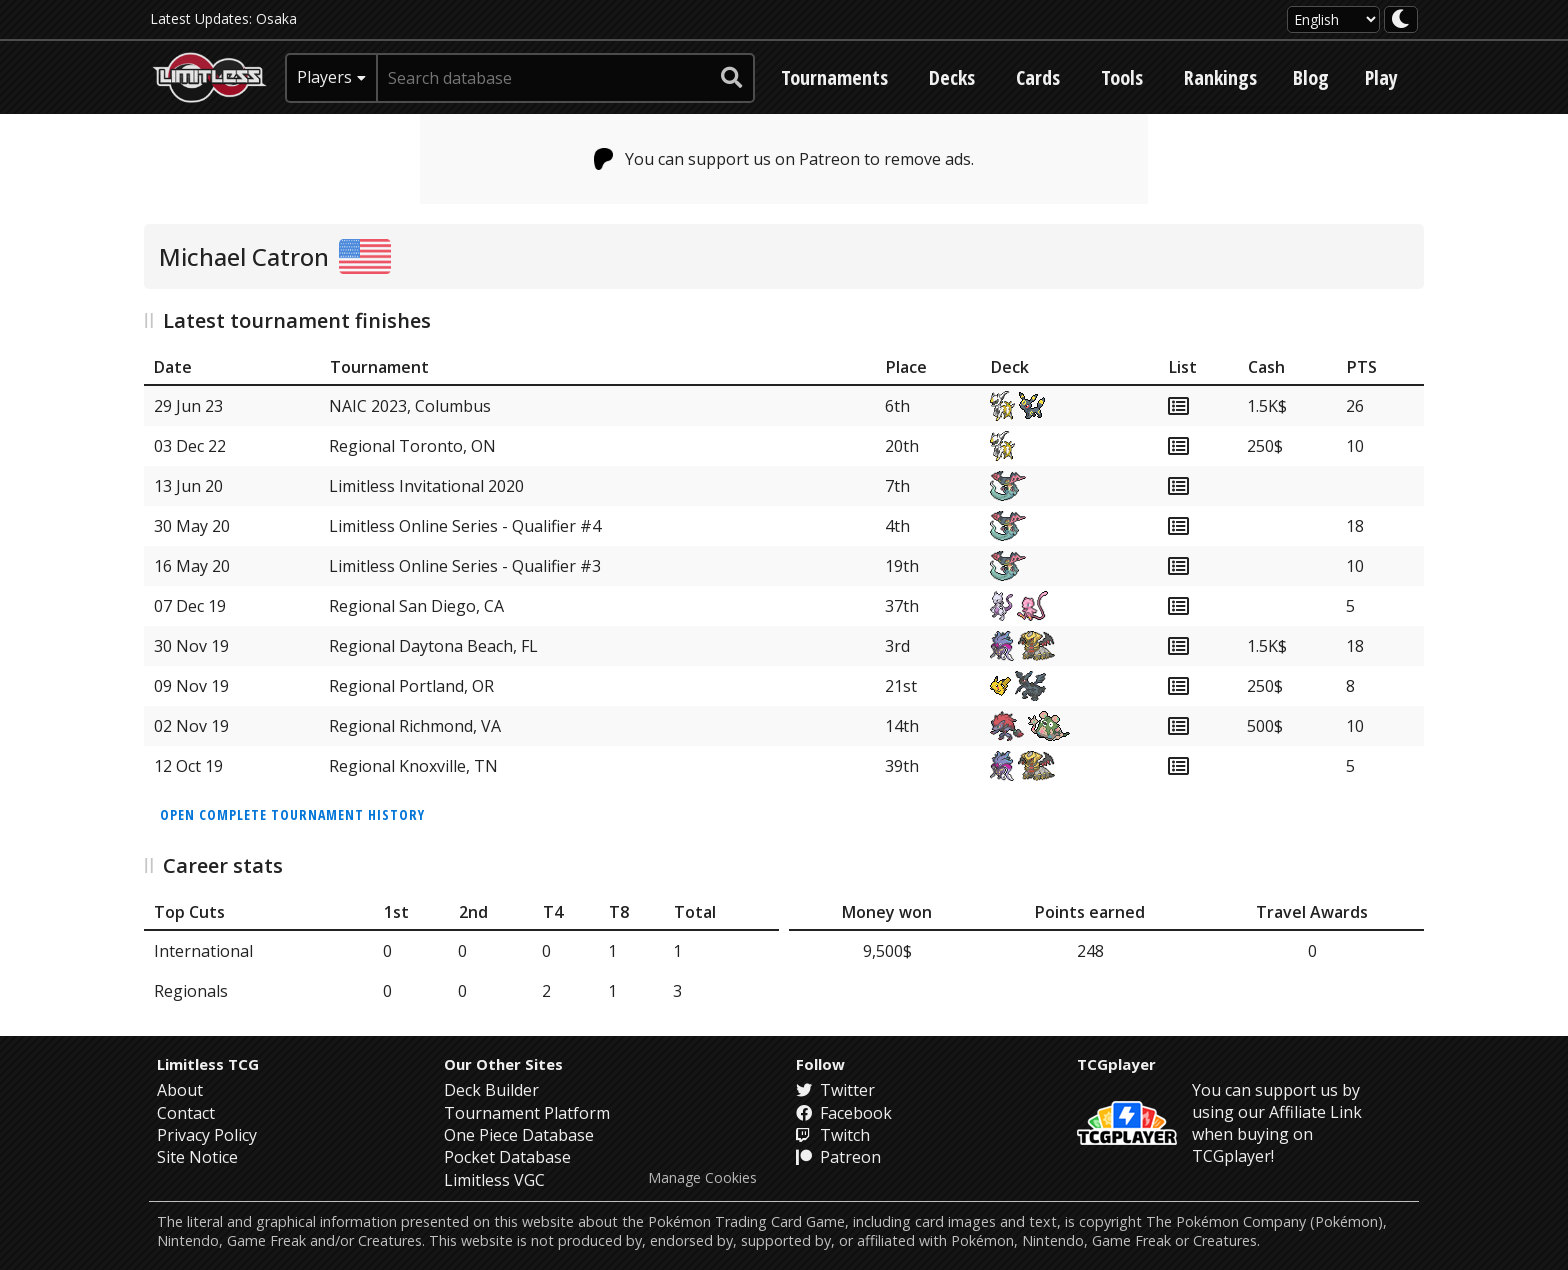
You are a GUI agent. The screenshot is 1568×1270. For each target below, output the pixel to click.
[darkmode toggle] (1401, 19)
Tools (1122, 77)
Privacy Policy (207, 1135)
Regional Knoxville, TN (413, 766)
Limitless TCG (208, 1064)
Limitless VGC (494, 1180)
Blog (1311, 77)
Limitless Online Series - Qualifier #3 (465, 566)
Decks (952, 77)
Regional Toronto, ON (412, 446)
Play (1381, 77)
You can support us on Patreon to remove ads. (784, 159)
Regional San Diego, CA (416, 606)
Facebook (844, 1113)
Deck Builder (491, 1090)
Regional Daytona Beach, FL (433, 646)
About (180, 1090)
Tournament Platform (527, 1113)
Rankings (1220, 77)
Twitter (835, 1090)
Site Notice (197, 1157)
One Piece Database (519, 1135)
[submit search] (732, 78)
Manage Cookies (702, 1178)
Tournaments (834, 77)
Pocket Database (507, 1157)
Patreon (838, 1157)
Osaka (276, 18)
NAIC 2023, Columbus (410, 406)
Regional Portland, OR (411, 686)
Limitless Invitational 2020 (426, 486)
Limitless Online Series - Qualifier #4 (465, 526)
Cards (1038, 77)
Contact (186, 1113)
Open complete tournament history (292, 814)
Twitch (833, 1135)
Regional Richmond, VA (415, 726)
